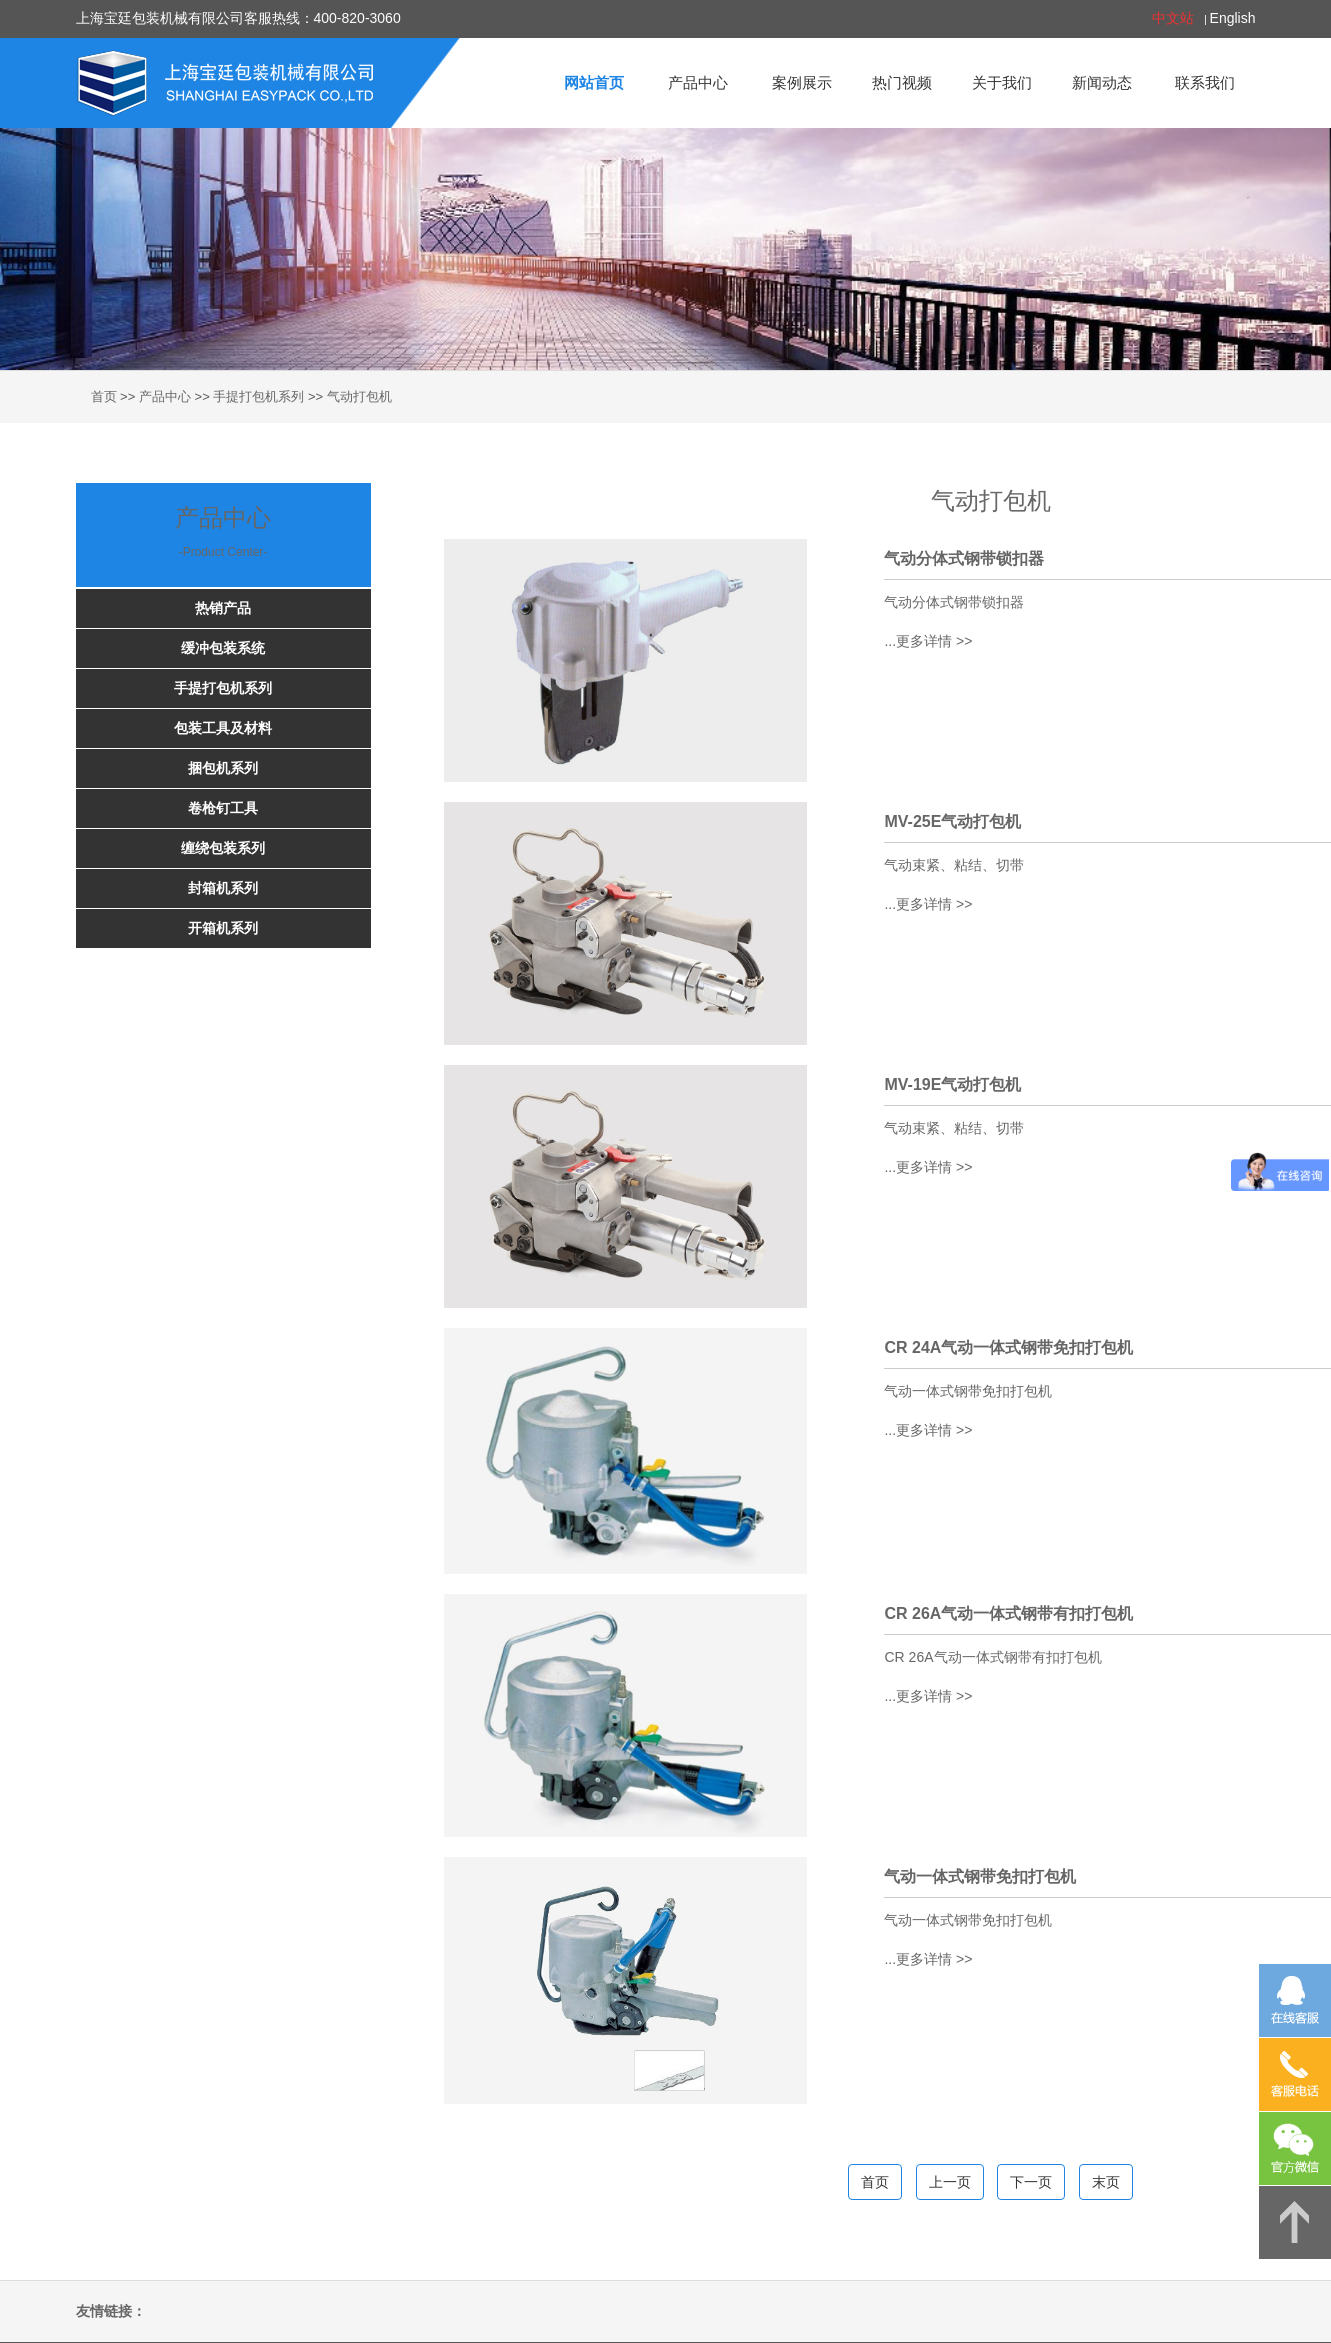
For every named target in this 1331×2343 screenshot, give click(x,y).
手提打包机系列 (258, 396)
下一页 (1031, 2182)
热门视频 (902, 82)
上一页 (950, 2182)
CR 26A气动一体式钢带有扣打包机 (992, 1657)
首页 (104, 396)
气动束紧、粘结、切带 (954, 865)
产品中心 (698, 82)
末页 (1106, 2182)
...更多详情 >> (928, 641)
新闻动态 (1102, 82)
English (1233, 18)
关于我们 (1002, 82)
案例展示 (802, 82)
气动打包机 (359, 396)
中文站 (1173, 18)
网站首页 (594, 82)
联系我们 (1205, 82)
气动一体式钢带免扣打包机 (968, 1391)
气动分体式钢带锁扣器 (954, 602)
